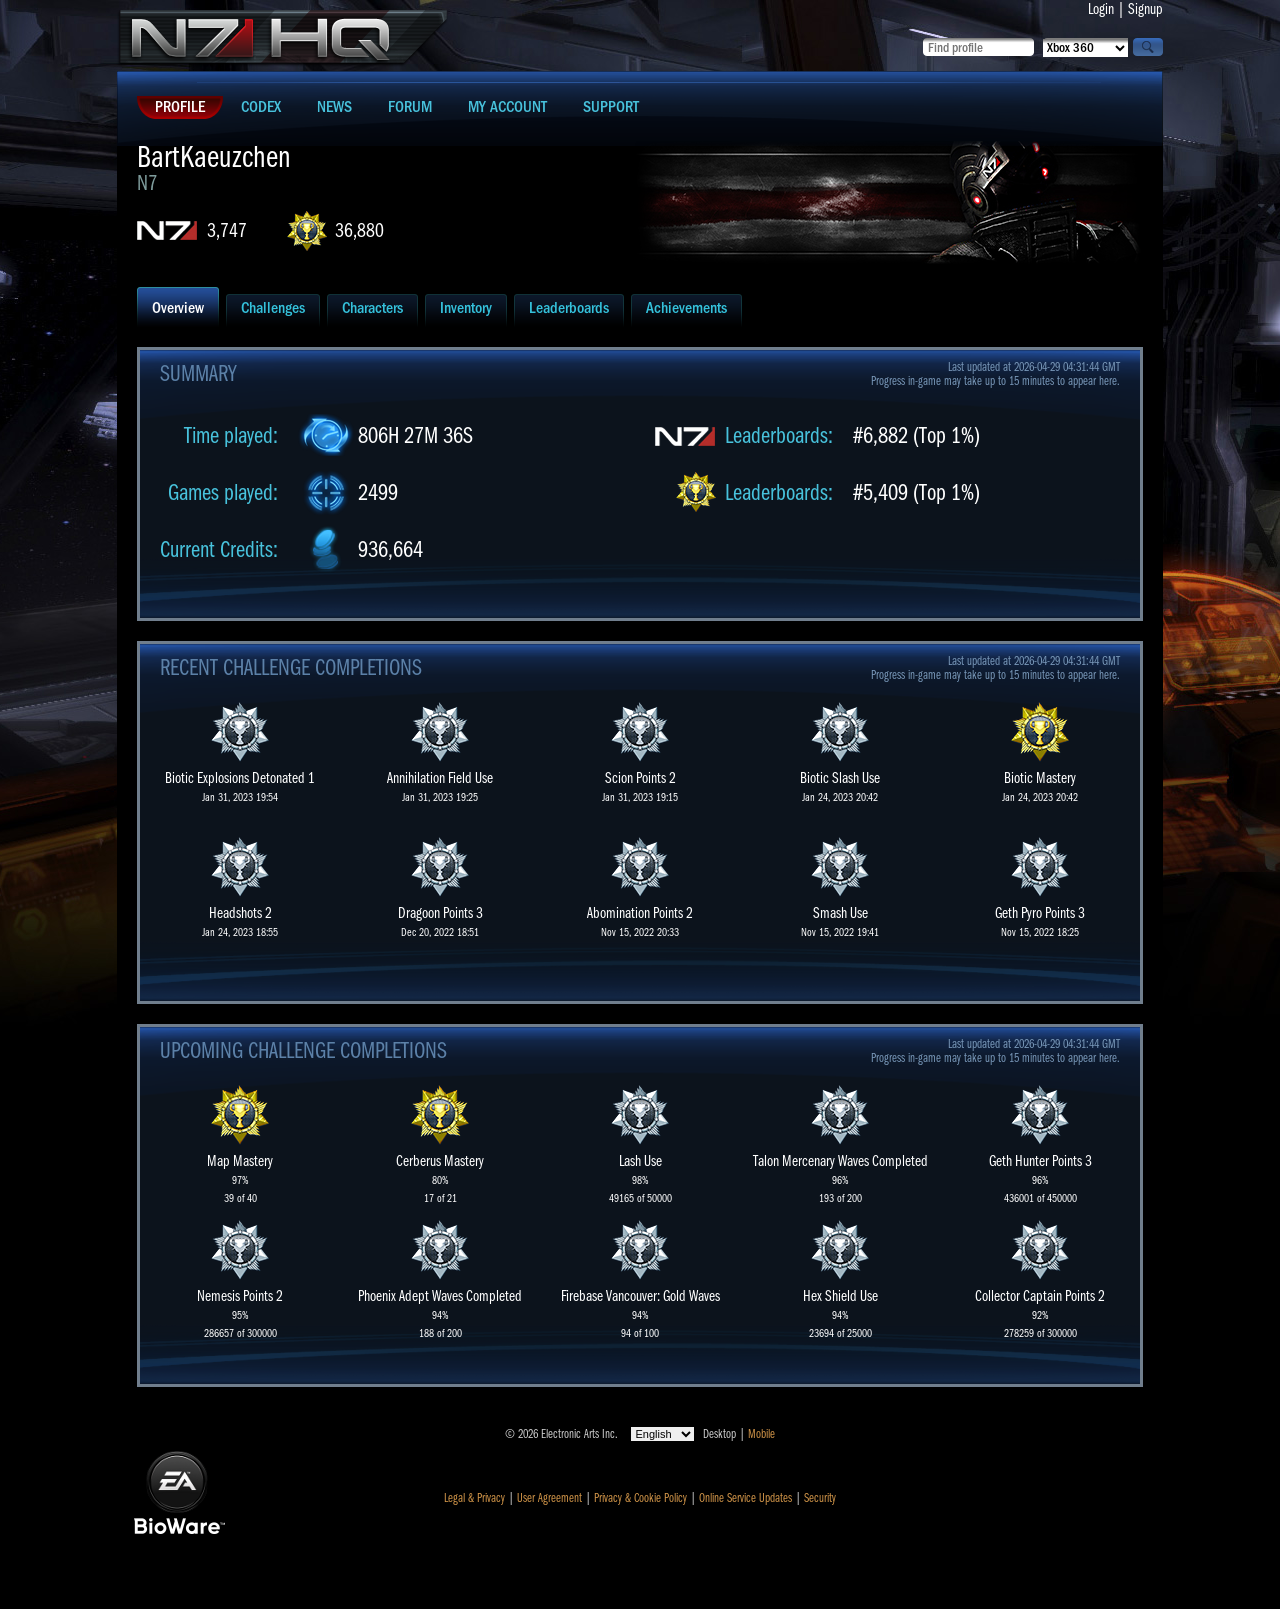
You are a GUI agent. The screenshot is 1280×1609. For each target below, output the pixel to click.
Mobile (761, 1434)
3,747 (227, 230)
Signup (1145, 9)
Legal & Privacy (474, 1498)
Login (1101, 9)
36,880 (359, 230)
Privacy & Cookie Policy (640, 1498)
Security (820, 1498)
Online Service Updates (745, 1498)
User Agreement (549, 1498)
